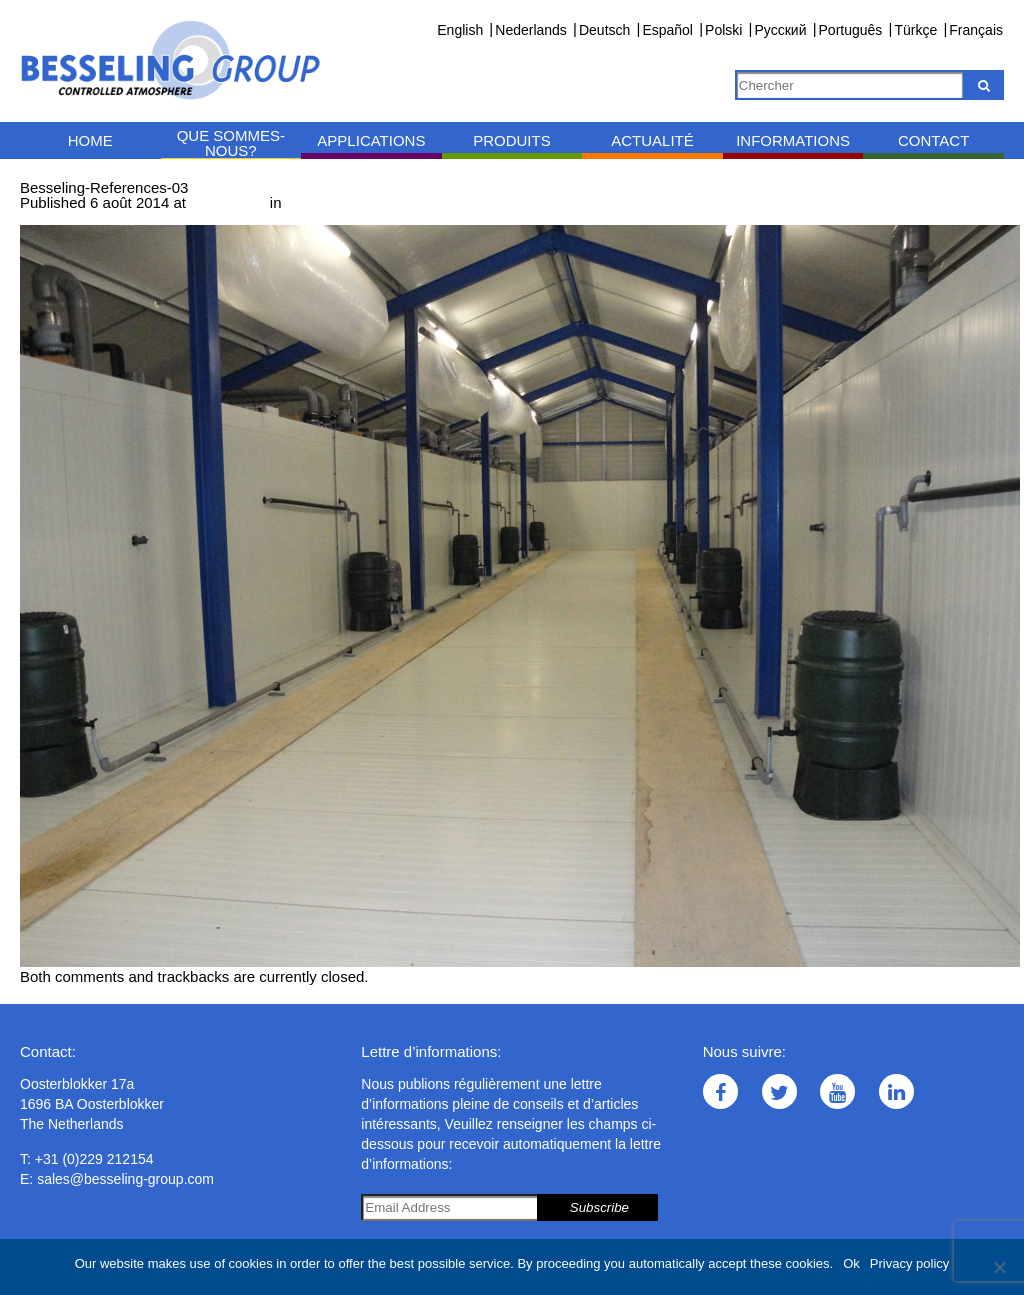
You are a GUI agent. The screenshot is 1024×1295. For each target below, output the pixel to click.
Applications (371, 140)
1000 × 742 (228, 202)
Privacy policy (909, 1263)
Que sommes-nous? (231, 143)
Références (324, 202)
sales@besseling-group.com (125, 1179)
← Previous (59, 217)
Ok (851, 1263)
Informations (793, 140)
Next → (127, 217)
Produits (512, 140)
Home (90, 140)
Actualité (652, 140)
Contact (933, 140)
